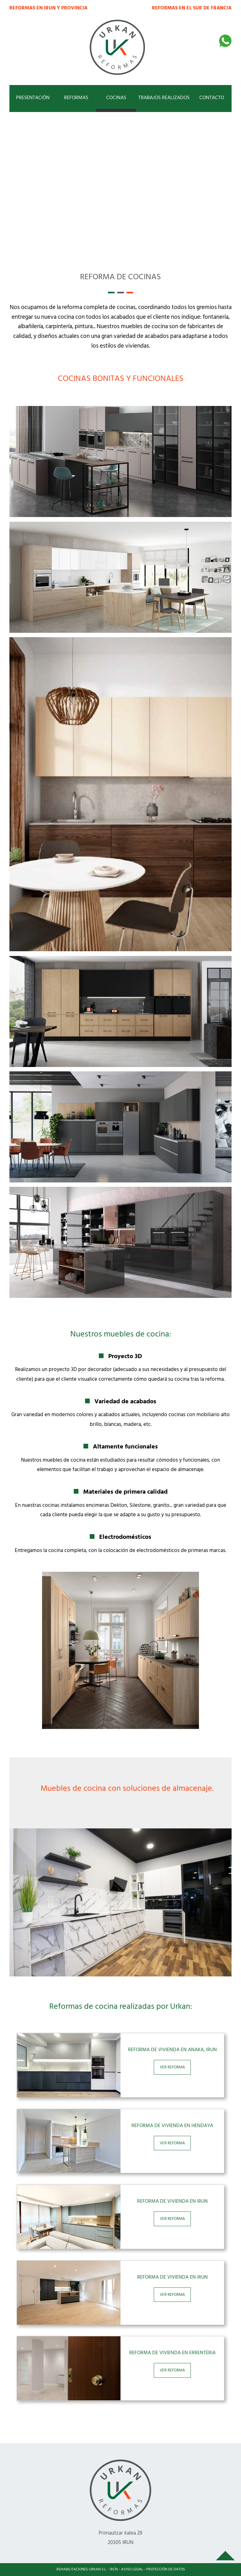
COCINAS (116, 97)
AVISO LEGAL (132, 2569)
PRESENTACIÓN (33, 97)
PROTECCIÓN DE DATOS (165, 2569)
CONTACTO (211, 97)
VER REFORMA (172, 2067)
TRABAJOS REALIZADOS (164, 97)
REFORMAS (76, 97)
